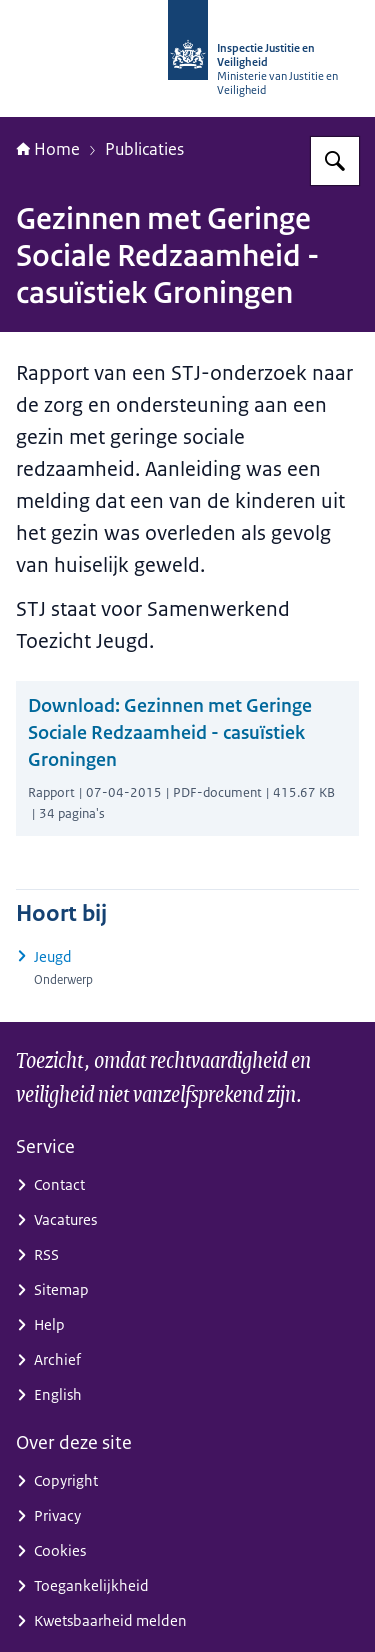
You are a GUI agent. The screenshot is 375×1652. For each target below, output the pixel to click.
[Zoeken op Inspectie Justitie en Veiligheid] (335, 161)
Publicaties (144, 149)
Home (48, 149)
